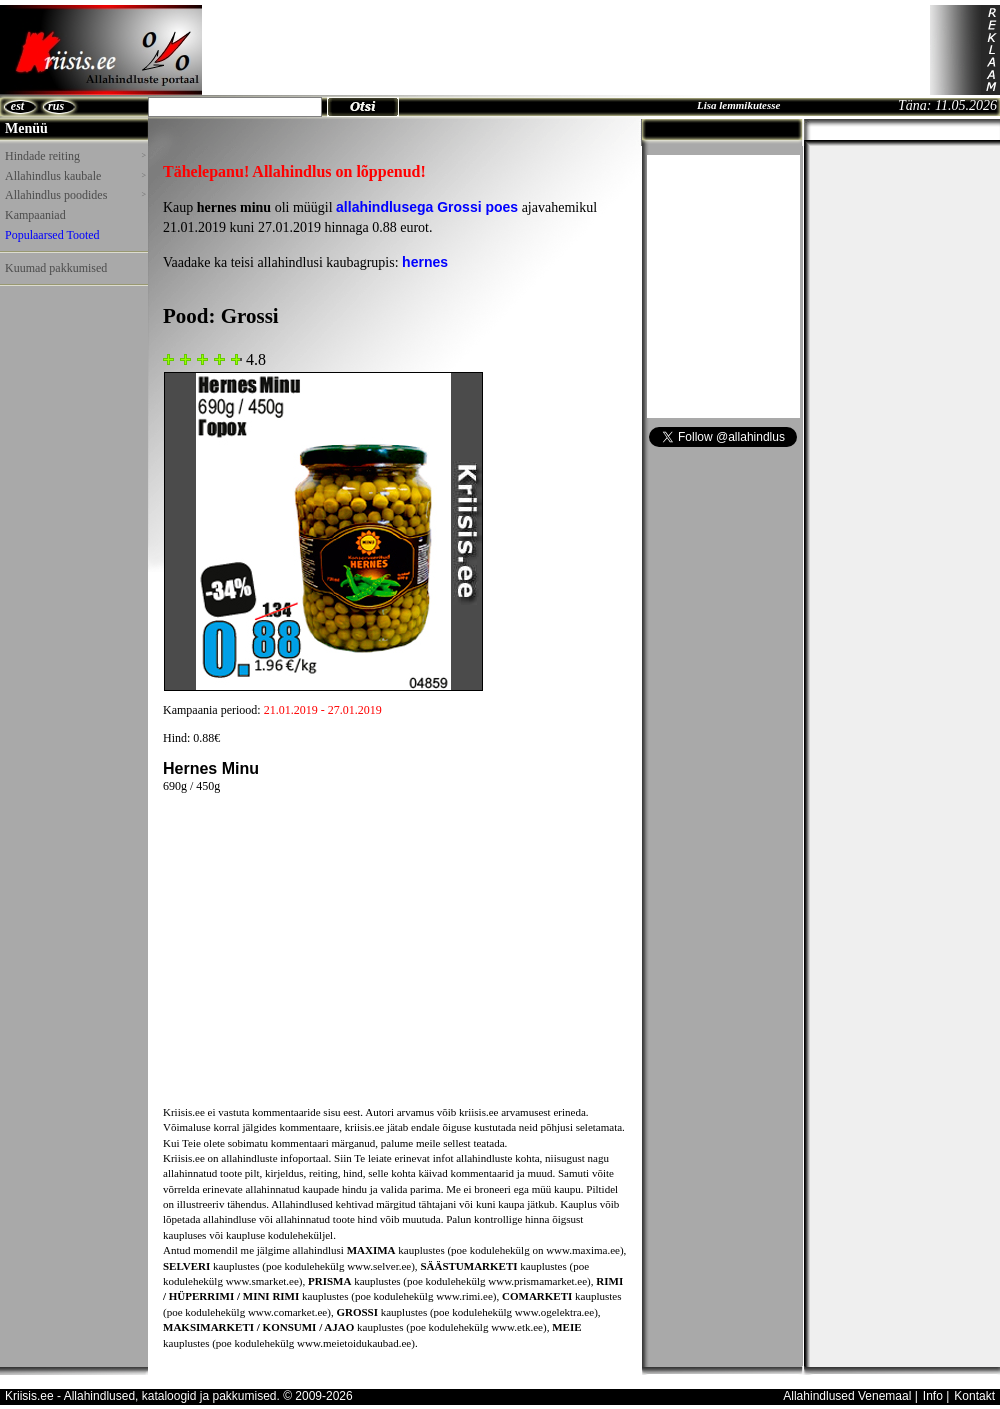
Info (933, 1396)
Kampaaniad (35, 215)
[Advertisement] (566, 50)
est (17, 106)
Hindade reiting (75, 156)
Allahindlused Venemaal (847, 1396)
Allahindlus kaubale (75, 176)
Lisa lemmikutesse (738, 105)
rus (56, 106)
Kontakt (974, 1396)
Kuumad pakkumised (56, 268)
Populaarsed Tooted (52, 235)
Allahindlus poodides (75, 195)
